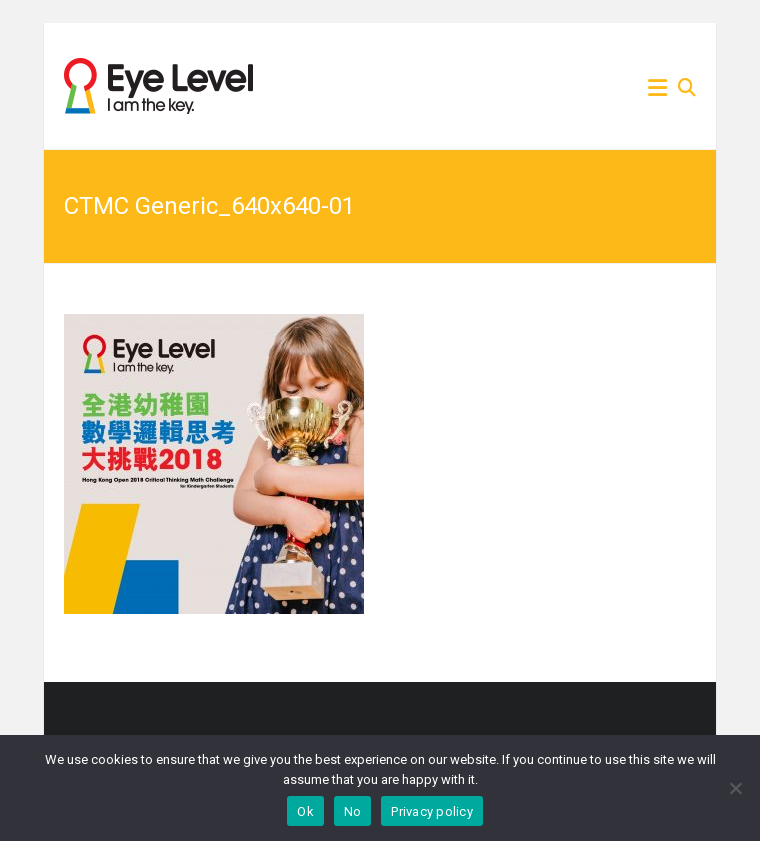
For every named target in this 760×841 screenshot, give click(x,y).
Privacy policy (432, 811)
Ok (305, 811)
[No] (735, 788)
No (353, 811)
